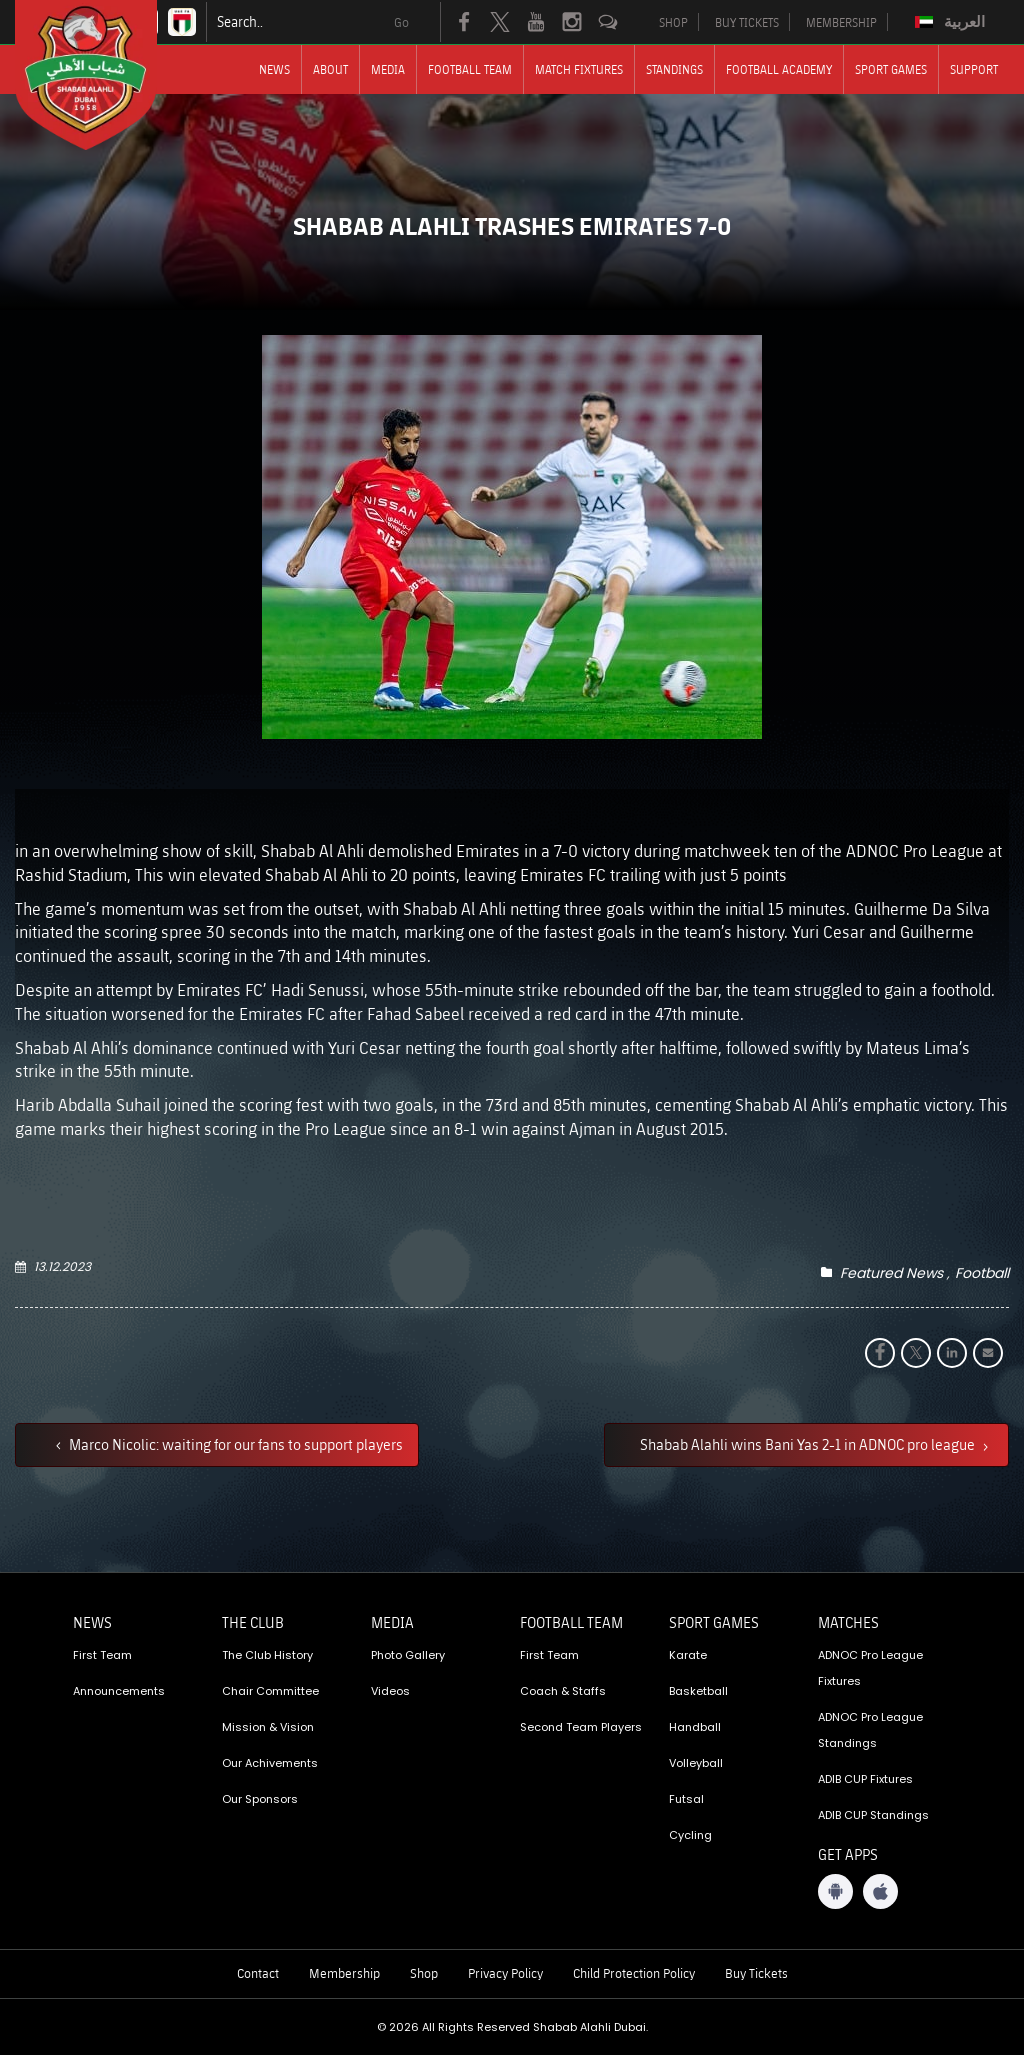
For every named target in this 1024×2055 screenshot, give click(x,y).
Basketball (698, 1691)
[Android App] (835, 1891)
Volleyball (696, 1763)
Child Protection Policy (634, 1973)
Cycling (690, 1835)
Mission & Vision (268, 1727)
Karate (688, 1655)
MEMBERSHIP (841, 22)
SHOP (673, 22)
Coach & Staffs (563, 1691)
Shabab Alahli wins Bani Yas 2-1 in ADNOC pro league (809, 1444)
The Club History (267, 1655)
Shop (424, 1973)
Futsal (686, 1799)
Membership (344, 1973)
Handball (695, 1727)
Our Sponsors (260, 1799)
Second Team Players (581, 1727)
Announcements (119, 1691)
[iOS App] (880, 1891)
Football (982, 1273)
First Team (102, 1655)
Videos (390, 1691)
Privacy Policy (505, 1973)
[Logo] (104, 75)
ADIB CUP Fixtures (865, 1779)
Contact (258, 1973)
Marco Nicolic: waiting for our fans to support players (234, 1444)
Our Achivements (270, 1763)
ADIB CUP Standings (873, 1815)
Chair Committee (270, 1691)
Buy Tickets (756, 1973)
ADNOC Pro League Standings (870, 1730)
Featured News (891, 1273)
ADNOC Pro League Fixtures (870, 1668)
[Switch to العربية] (952, 22)
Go (401, 22)
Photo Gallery (408, 1655)
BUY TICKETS (747, 22)
